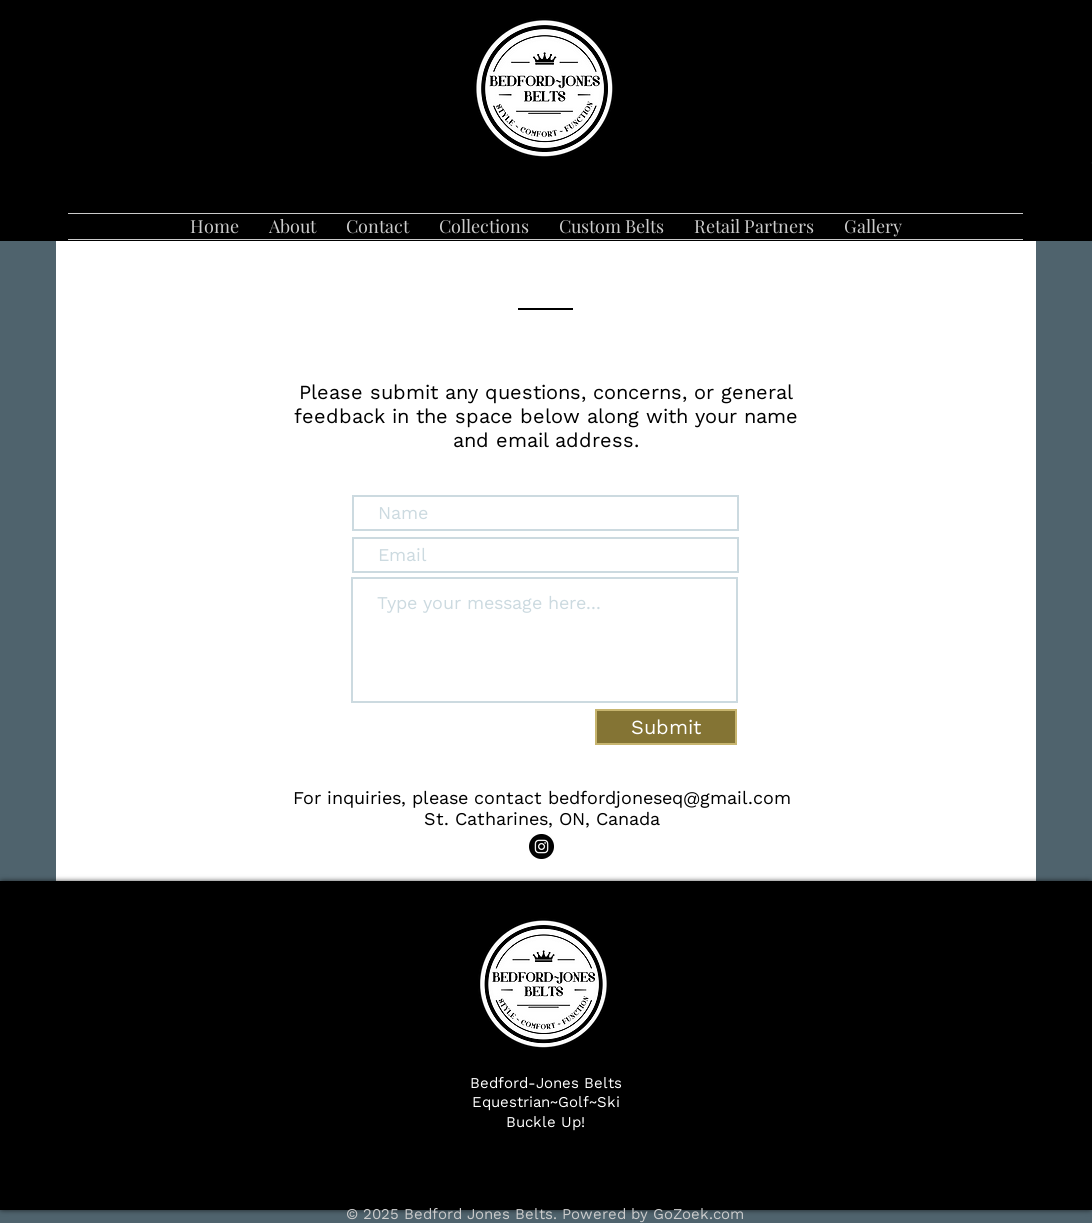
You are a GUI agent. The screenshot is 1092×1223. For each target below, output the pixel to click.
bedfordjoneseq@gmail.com (669, 797)
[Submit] (666, 727)
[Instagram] (541, 846)
